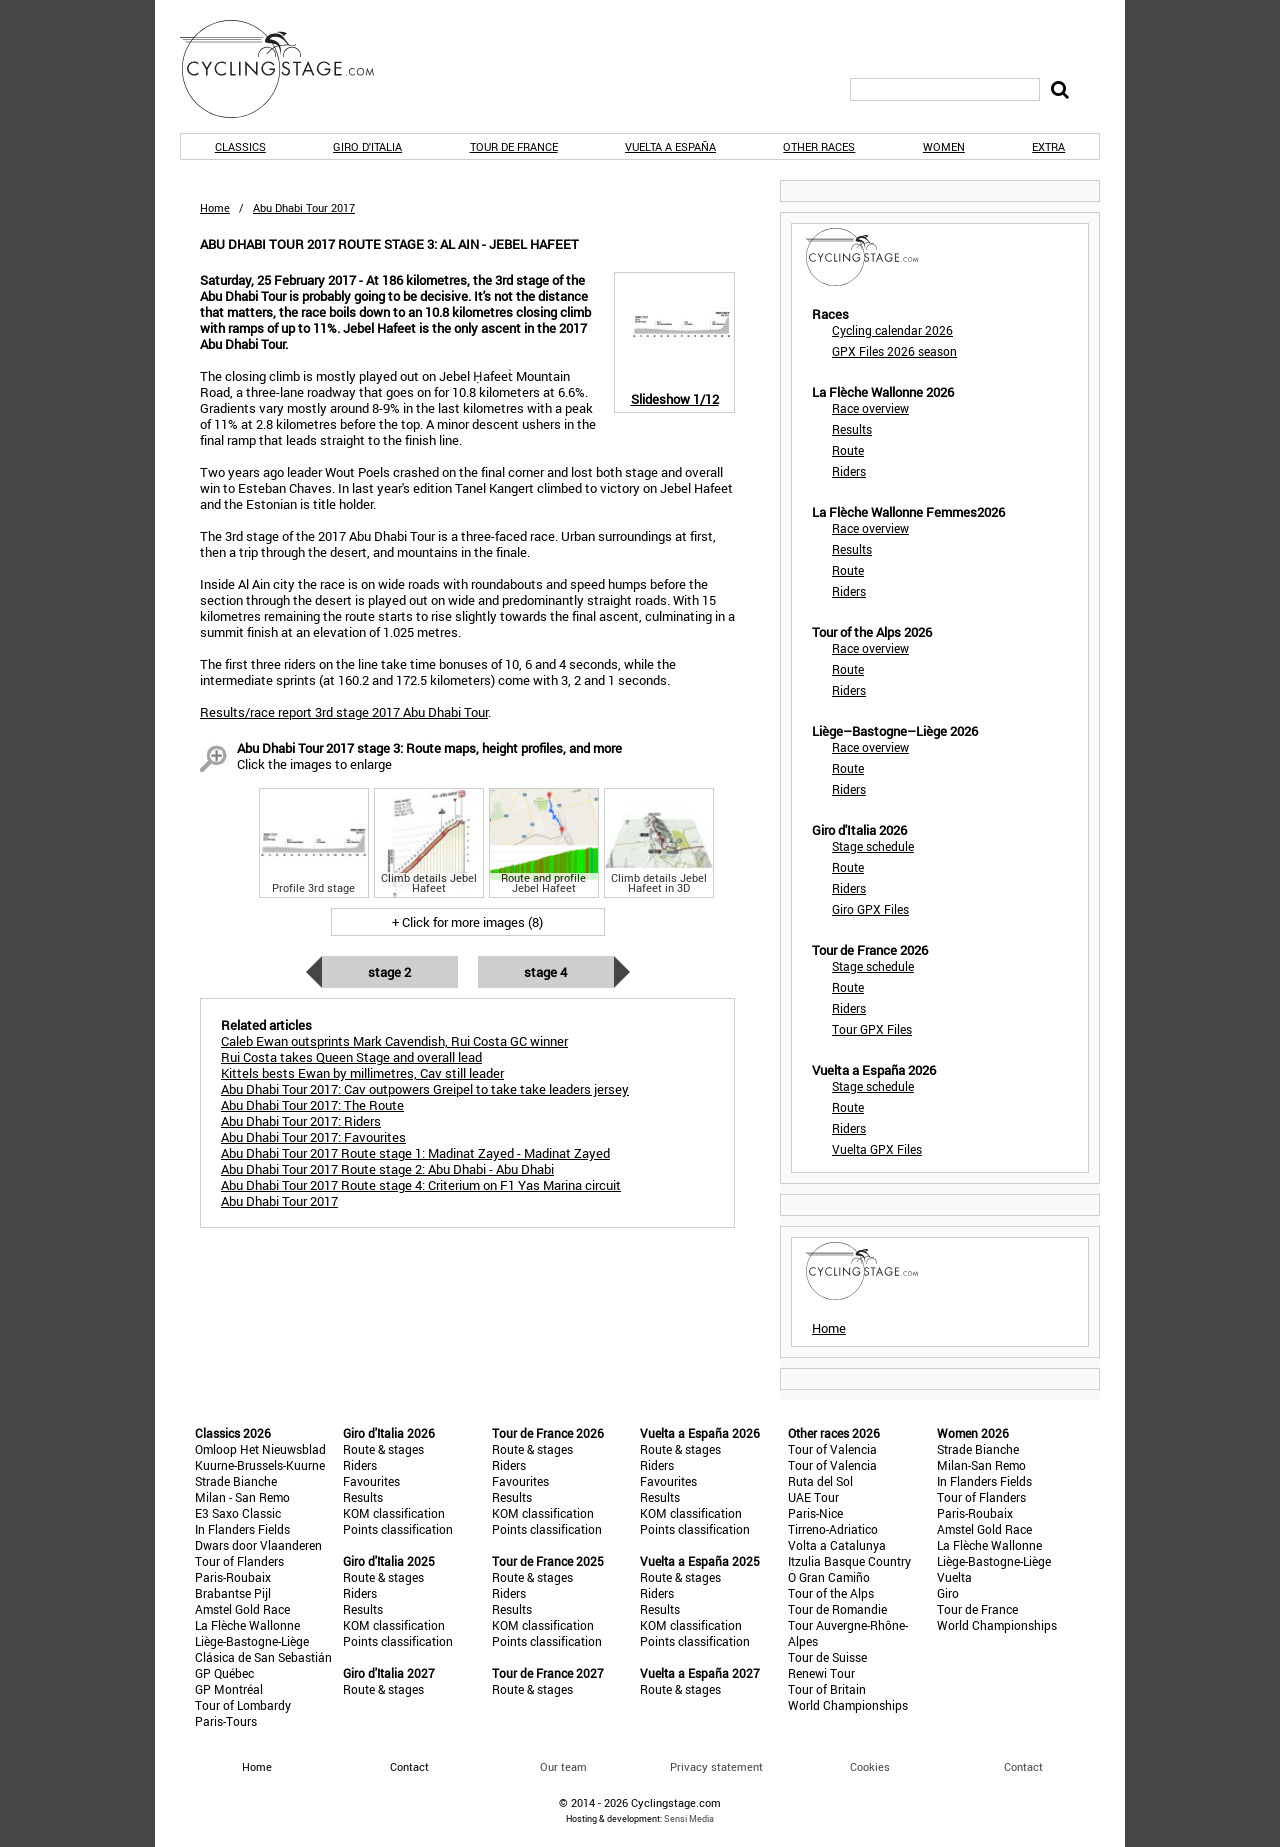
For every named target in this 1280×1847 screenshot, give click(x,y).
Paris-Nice (815, 1513)
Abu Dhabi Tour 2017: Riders (301, 1121)
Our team (563, 1766)
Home (215, 207)
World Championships (848, 1705)
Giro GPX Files (870, 909)
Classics (240, 146)
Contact (1023, 1766)
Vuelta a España (670, 146)
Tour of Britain (827, 1689)
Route (848, 450)
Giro (948, 1593)
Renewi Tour (821, 1673)
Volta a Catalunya (837, 1545)
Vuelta (954, 1577)
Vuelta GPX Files (877, 1149)
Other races (819, 146)
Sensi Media (689, 1818)
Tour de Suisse (827, 1657)
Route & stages (383, 1449)
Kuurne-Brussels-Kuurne (260, 1465)
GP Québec (224, 1673)
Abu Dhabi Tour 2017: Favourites (313, 1137)
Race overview (870, 408)
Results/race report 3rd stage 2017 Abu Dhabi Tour (344, 712)
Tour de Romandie (837, 1609)
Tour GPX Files (872, 1029)
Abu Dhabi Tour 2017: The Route (312, 1105)
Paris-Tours (226, 1721)
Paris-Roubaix (233, 1577)
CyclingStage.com (290, 69)
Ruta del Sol (820, 1481)
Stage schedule (873, 846)
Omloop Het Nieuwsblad (260, 1449)
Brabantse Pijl (233, 1593)
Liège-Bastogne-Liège (252, 1641)
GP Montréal (229, 1689)
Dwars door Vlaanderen (258, 1545)
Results (852, 429)
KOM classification (394, 1513)
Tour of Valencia (832, 1449)
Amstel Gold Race (242, 1609)
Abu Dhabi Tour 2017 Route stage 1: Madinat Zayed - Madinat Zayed (415, 1153)
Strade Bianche (236, 1481)
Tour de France (514, 146)
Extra (1048, 146)
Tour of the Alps (831, 1593)
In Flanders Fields (242, 1529)
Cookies (870, 1766)
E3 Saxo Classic (238, 1513)
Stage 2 (389, 972)
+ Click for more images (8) (467, 922)
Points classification (398, 1529)
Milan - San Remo (242, 1497)
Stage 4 (545, 972)
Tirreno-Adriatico (833, 1529)
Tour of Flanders (239, 1561)
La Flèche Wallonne (247, 1625)
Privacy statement (716, 1766)
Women (944, 146)
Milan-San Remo (981, 1465)
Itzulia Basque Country (849, 1561)
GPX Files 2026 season (894, 351)
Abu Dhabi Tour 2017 (279, 1201)
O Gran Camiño (829, 1577)
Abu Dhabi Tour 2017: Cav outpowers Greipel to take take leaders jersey (425, 1089)
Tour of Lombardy (243, 1705)
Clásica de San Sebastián (263, 1657)
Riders (849, 471)
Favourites (371, 1481)
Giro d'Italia (367, 146)
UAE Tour (813, 1497)
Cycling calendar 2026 (892, 330)
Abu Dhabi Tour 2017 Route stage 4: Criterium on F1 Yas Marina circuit (421, 1185)
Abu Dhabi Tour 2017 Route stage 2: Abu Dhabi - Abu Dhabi (387, 1169)
